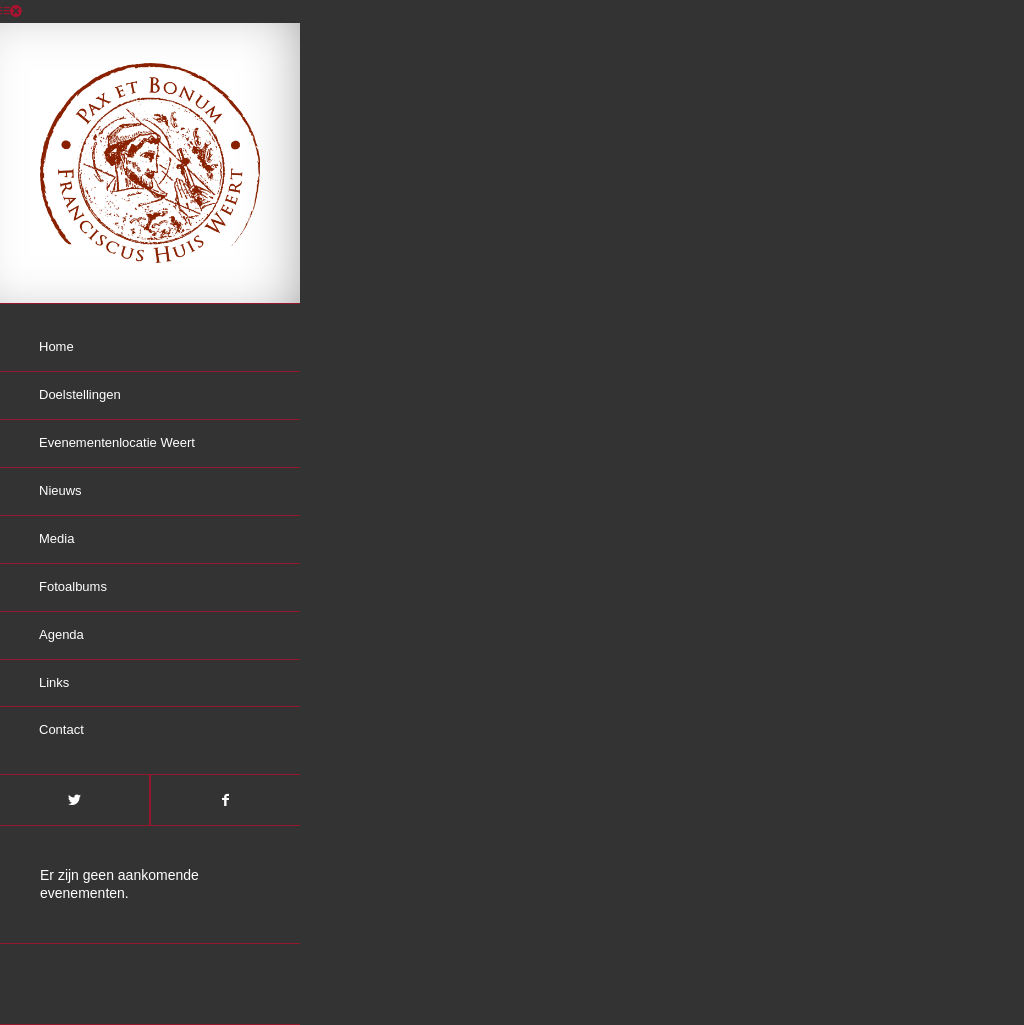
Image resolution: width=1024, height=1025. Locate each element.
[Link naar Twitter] (74, 800)
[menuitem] (150, 348)
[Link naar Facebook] (225, 800)
